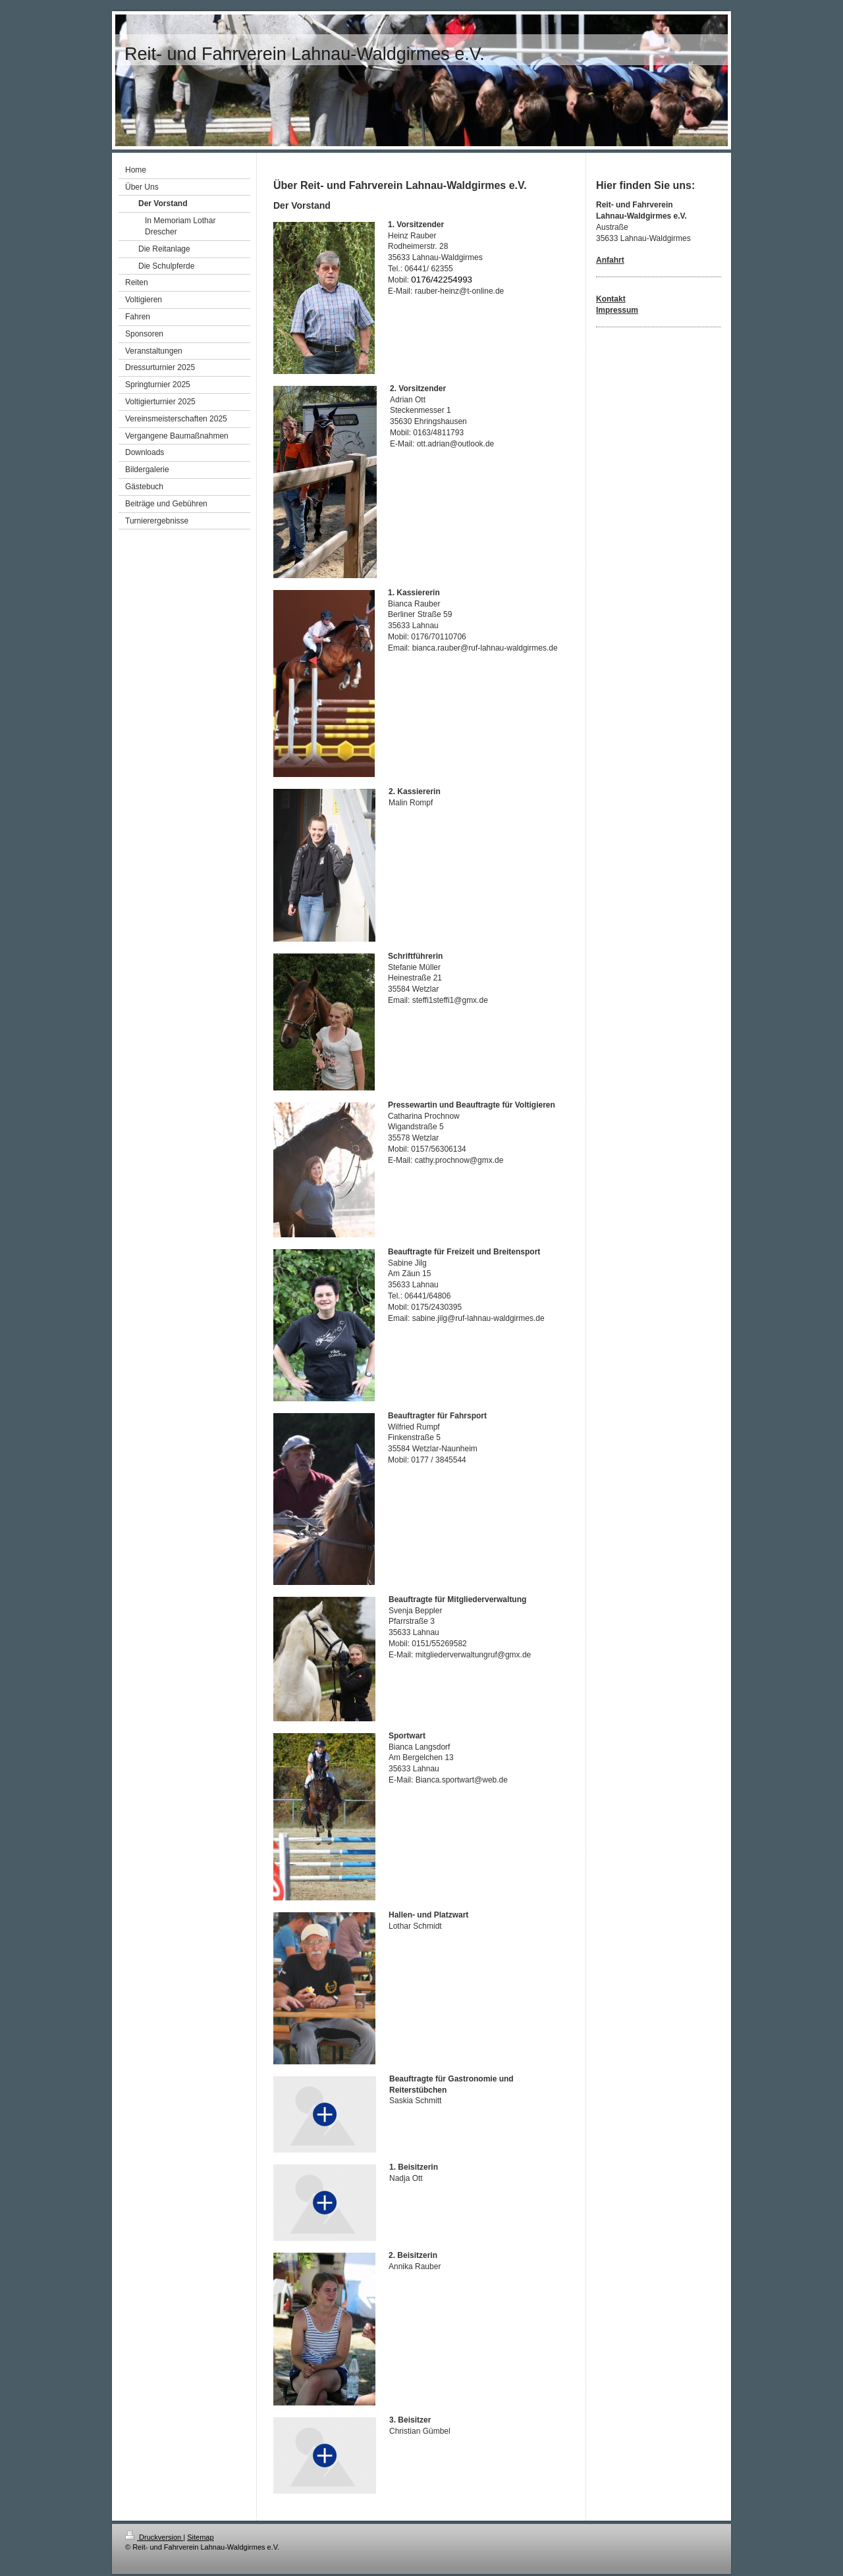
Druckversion (154, 2537)
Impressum (617, 310)
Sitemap (200, 2537)
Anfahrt (610, 260)
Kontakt (611, 299)
